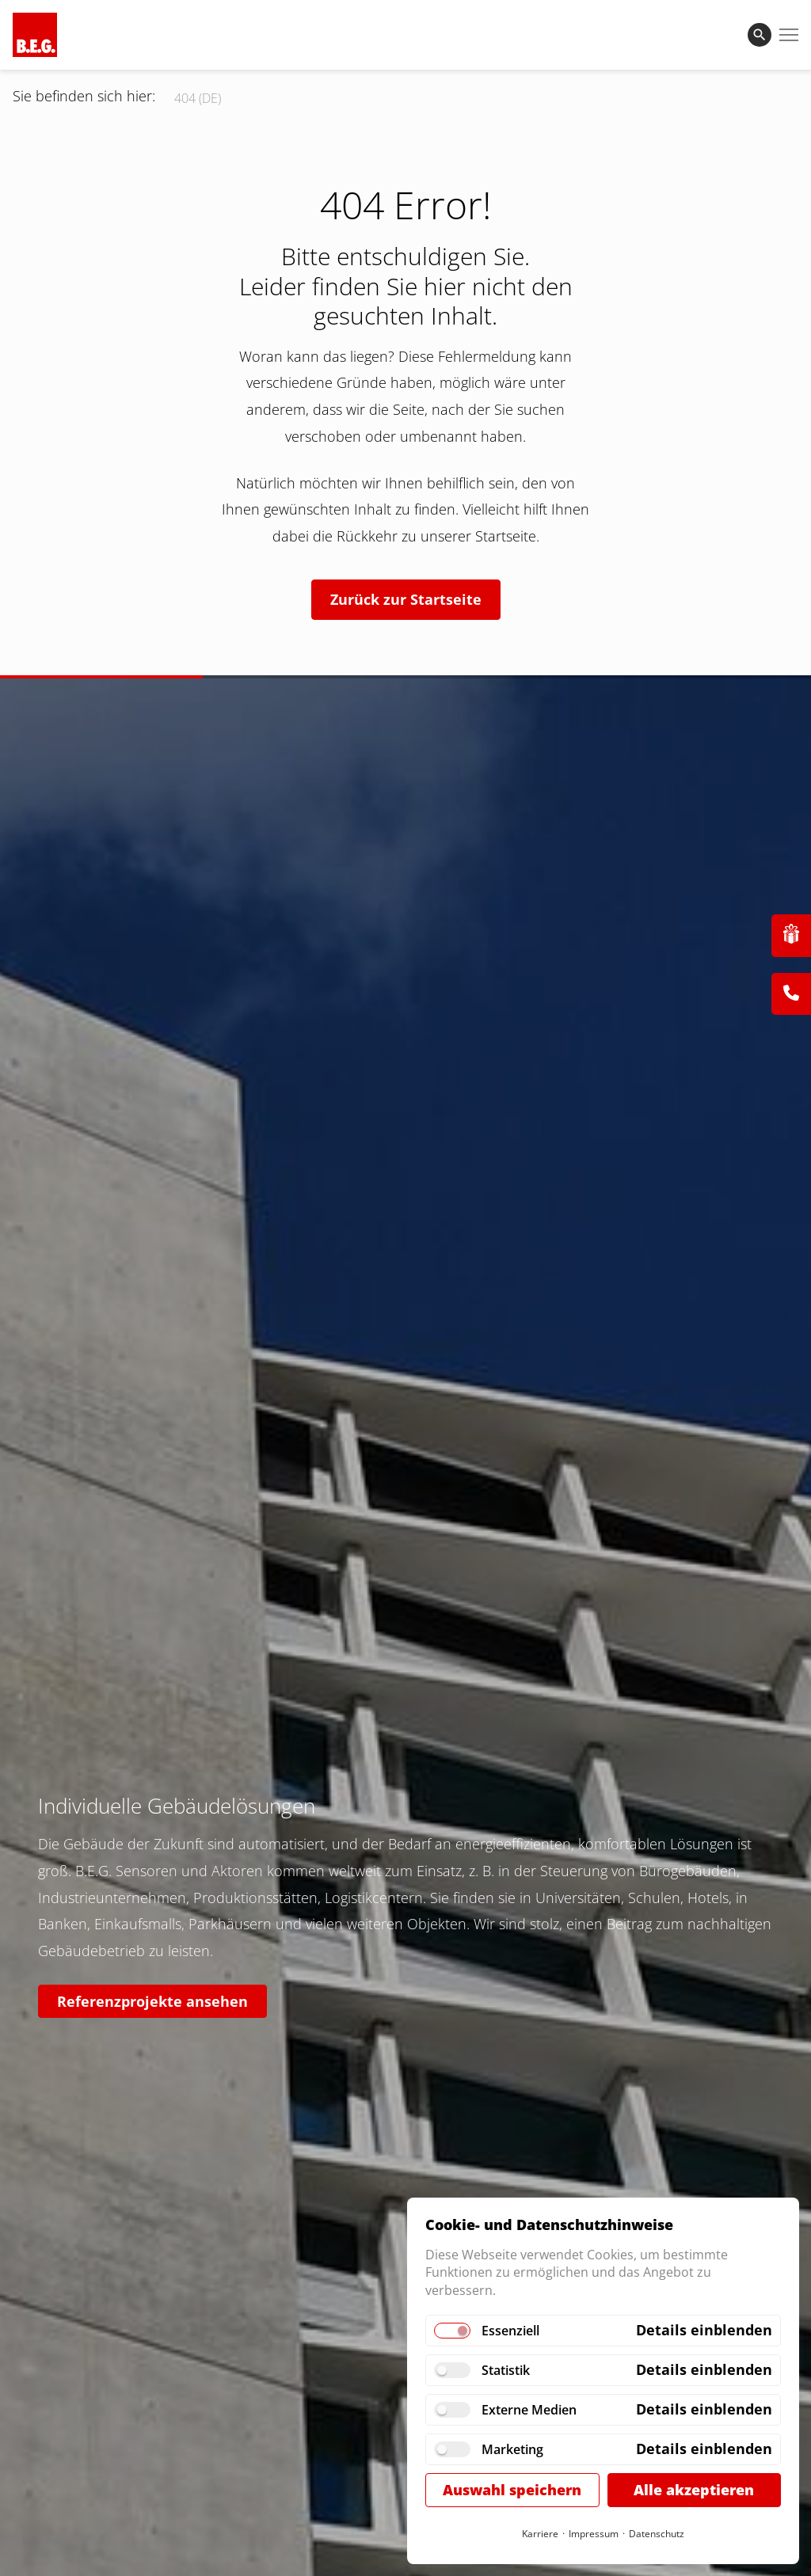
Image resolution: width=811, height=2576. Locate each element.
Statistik (506, 2370)
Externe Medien (529, 2409)
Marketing (512, 2449)
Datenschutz (656, 2533)
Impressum (594, 2533)
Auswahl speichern (512, 2489)
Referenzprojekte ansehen (152, 2001)
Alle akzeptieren (694, 2489)
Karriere (540, 2533)
